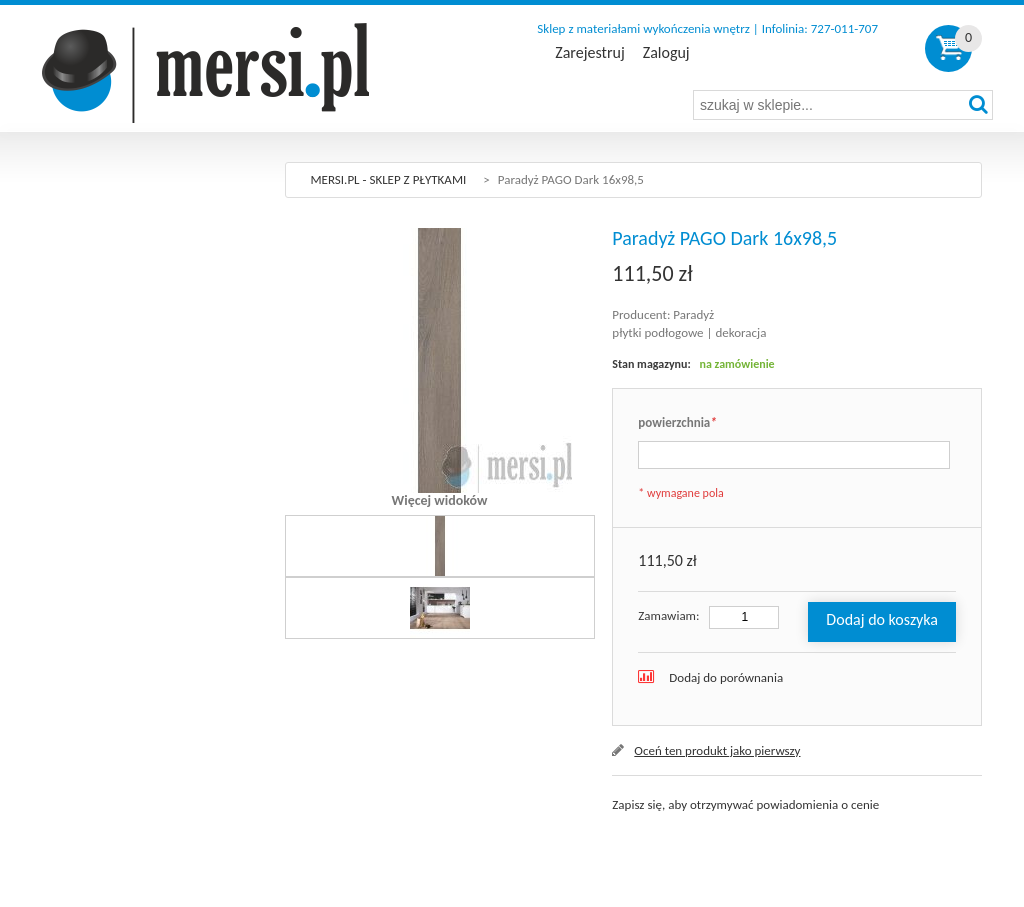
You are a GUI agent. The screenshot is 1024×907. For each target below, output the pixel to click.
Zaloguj (666, 53)
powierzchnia (677, 423)
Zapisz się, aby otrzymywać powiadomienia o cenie (745, 804)
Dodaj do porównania (726, 677)
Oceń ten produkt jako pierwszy (717, 750)
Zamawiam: (668, 615)
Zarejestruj (589, 53)
